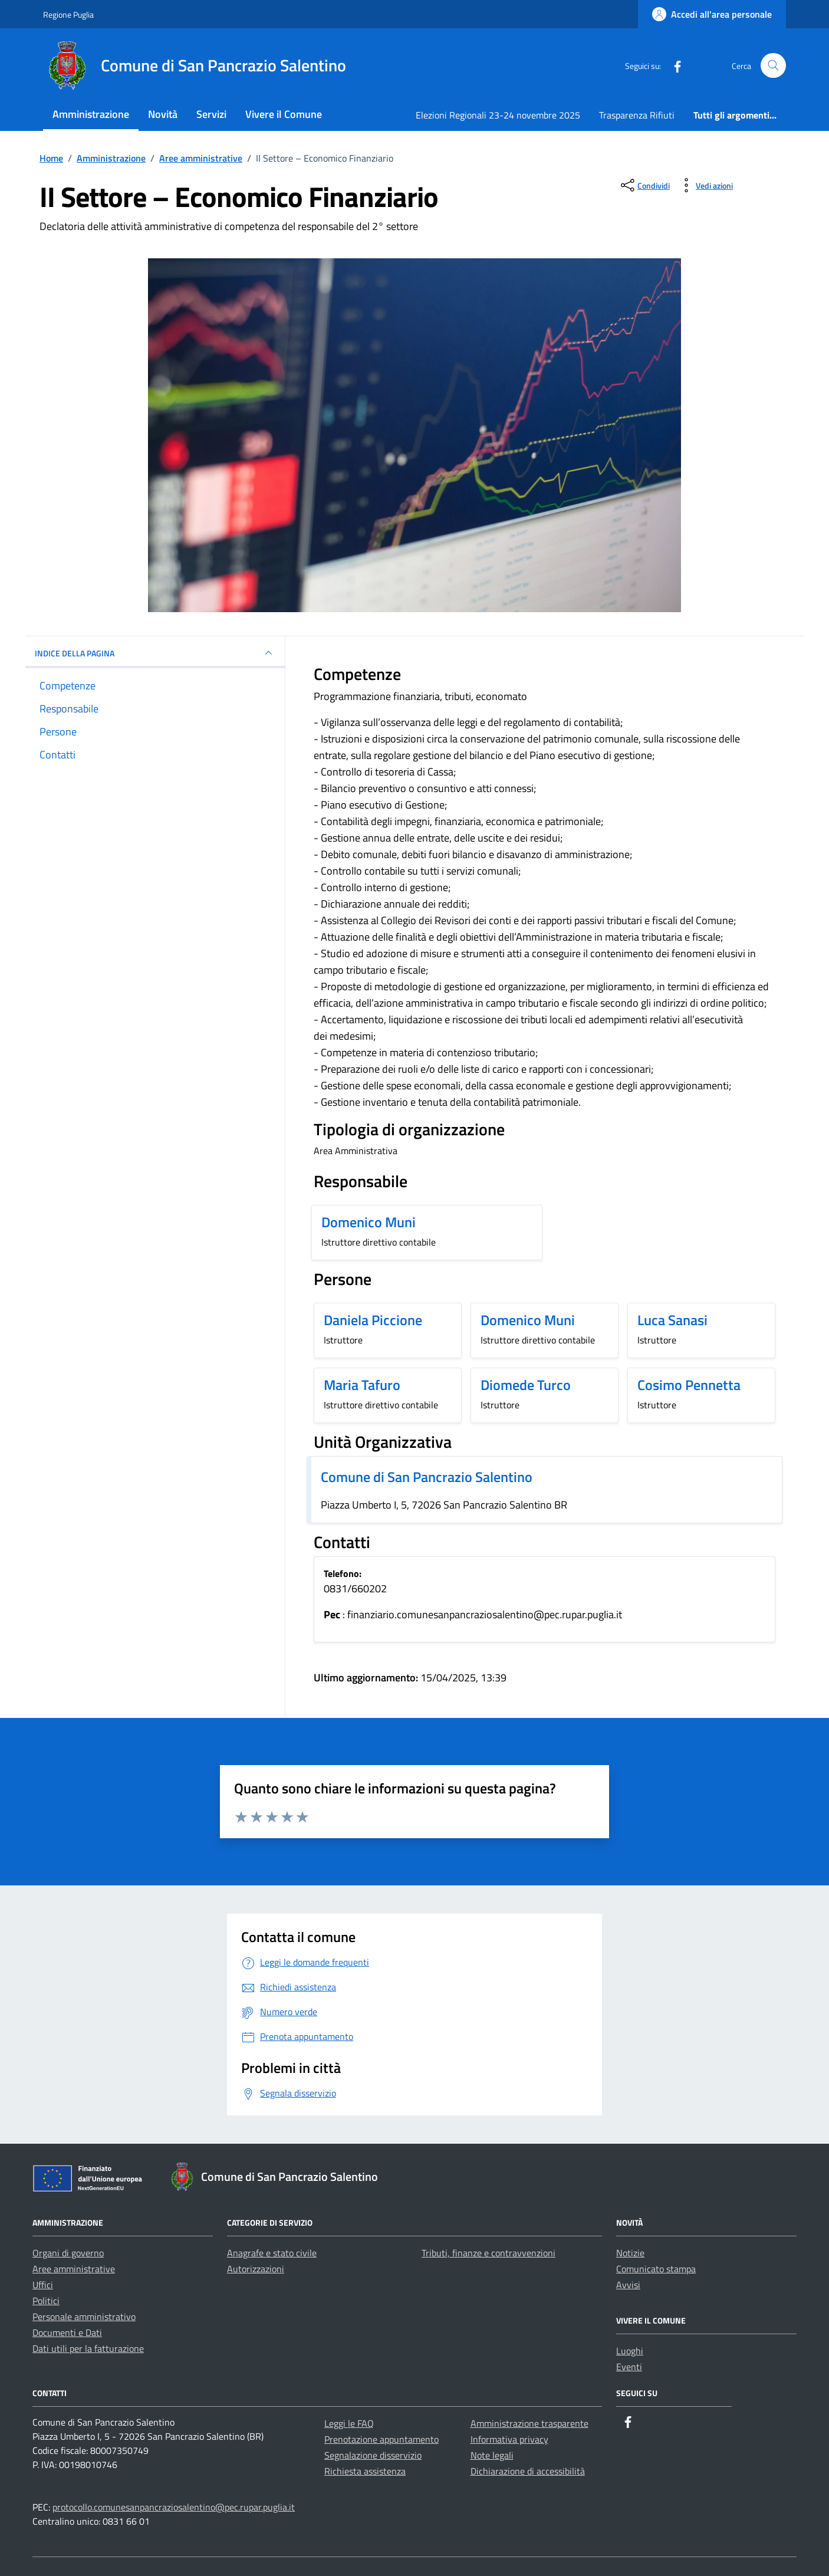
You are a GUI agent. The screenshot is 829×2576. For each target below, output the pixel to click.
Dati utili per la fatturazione (88, 2348)
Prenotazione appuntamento (381, 2439)
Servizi (211, 114)
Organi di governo (68, 2253)
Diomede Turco (526, 1384)
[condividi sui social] (644, 185)
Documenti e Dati (67, 2332)
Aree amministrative (73, 2269)
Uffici (42, 2285)
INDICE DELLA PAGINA (155, 653)
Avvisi (628, 2285)
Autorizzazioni (255, 2269)
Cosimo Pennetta (689, 1384)
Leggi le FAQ (349, 2423)
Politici (46, 2301)
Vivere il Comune (283, 114)
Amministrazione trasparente (529, 2423)
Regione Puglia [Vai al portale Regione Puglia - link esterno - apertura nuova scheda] (68, 14)
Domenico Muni (368, 1222)
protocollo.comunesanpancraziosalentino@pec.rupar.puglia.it (173, 2507)
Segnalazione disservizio (373, 2455)
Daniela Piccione (373, 1319)
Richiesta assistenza (365, 2471)
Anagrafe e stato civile (272, 2253)
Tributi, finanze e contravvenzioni (488, 2253)
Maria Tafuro (362, 1384)
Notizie (630, 2253)
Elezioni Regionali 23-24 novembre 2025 (498, 115)
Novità (162, 114)
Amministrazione (90, 114)
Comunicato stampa (656, 2269)
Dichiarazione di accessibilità (528, 2471)
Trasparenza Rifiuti (637, 115)
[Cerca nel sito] (773, 65)
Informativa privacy (509, 2439)
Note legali (492, 2455)
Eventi (629, 2367)
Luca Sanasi (672, 1319)
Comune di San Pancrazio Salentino (426, 1476)
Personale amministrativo (84, 2316)
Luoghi (629, 2351)
